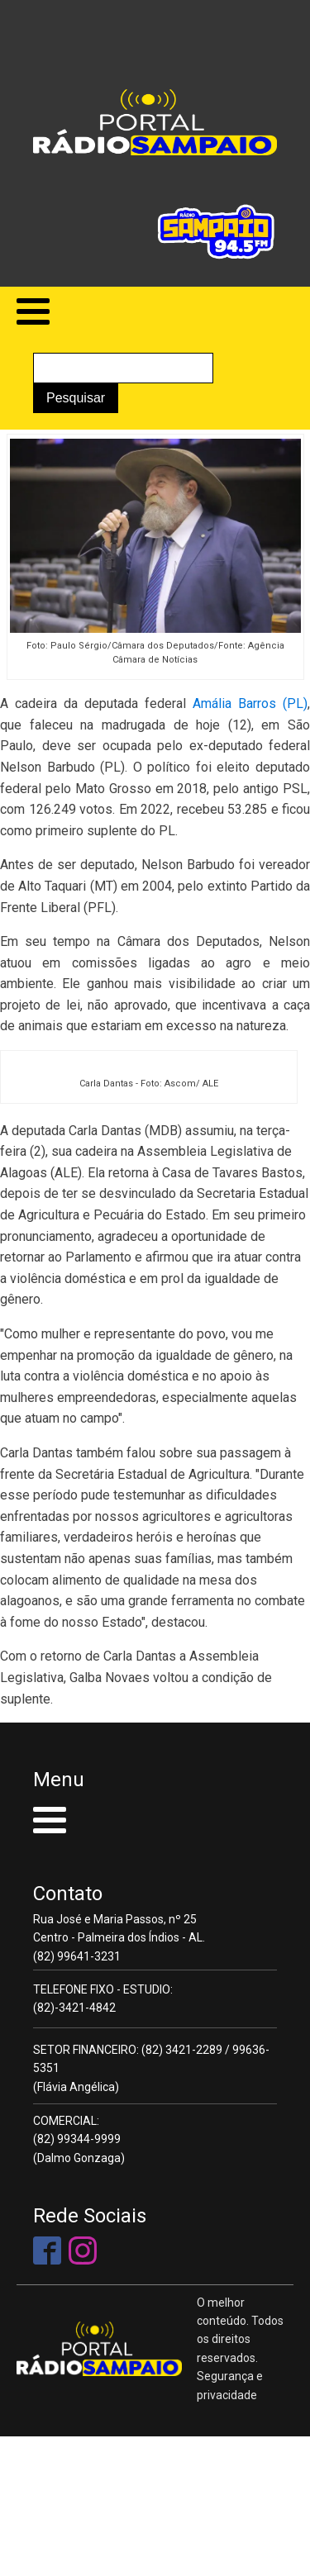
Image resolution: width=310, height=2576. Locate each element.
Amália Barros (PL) (250, 703)
